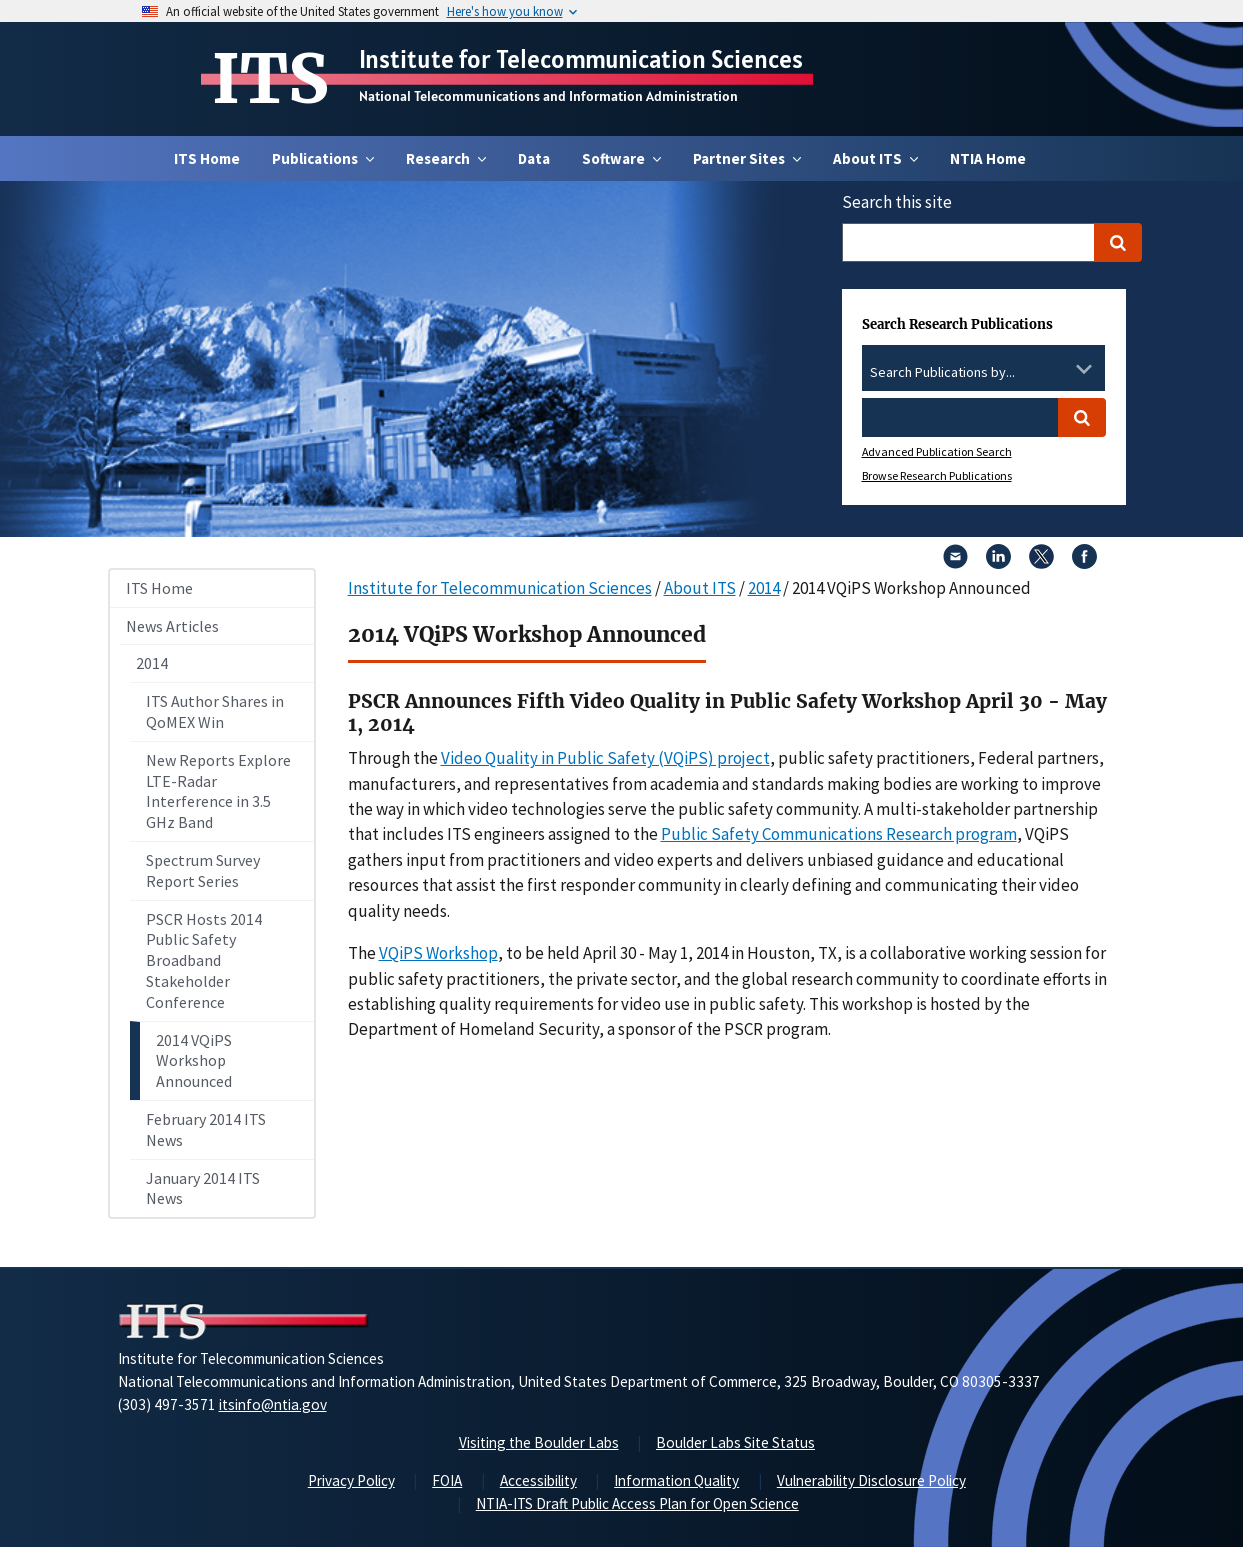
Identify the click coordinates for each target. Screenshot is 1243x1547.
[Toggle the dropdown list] (1084, 369)
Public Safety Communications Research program (839, 834)
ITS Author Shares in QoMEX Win (215, 711)
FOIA (447, 1480)
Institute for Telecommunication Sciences (581, 59)
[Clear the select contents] (1058, 369)
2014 (152, 663)
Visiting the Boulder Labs (539, 1442)
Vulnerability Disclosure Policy (871, 1480)
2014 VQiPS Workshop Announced (194, 1061)
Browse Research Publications (937, 475)
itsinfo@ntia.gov (273, 1404)
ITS (270, 79)
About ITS (700, 588)
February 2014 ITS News (206, 1129)
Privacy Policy (351, 1480)
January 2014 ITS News (203, 1188)
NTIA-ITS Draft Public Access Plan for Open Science (637, 1503)
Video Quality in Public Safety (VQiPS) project (605, 758)
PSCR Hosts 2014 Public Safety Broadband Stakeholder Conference (204, 960)
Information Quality (676, 1480)
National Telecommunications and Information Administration (548, 96)
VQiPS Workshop (438, 953)
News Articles (172, 626)
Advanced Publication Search (937, 451)
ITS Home (207, 158)
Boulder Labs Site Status (735, 1442)
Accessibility (538, 1480)
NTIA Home (988, 158)
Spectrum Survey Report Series (203, 870)
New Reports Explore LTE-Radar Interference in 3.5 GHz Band (218, 791)
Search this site (897, 202)
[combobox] (983, 373)
